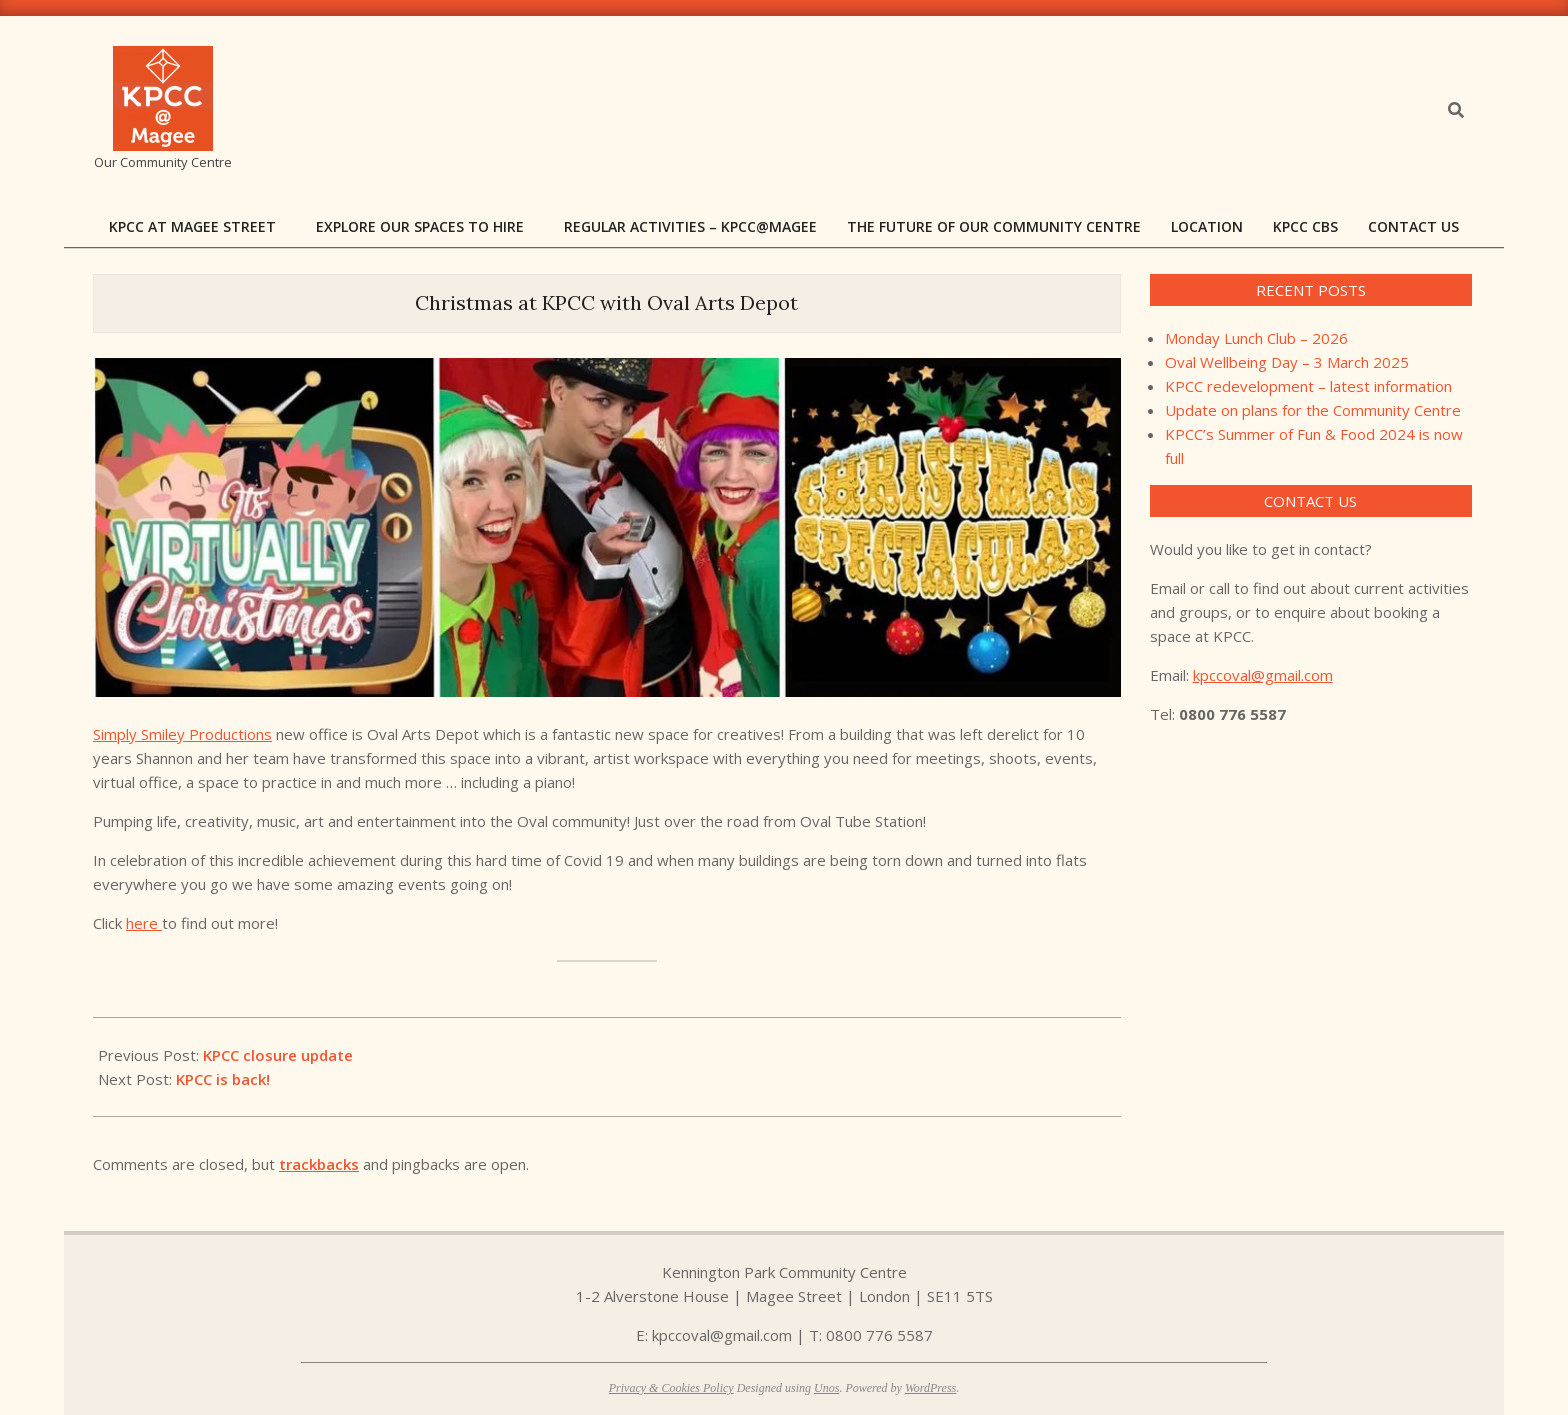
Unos (826, 1388)
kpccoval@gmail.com (1263, 675)
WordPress (930, 1388)
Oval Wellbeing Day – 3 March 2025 (1287, 362)
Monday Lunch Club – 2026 (1256, 338)
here (144, 923)
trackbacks (319, 1164)
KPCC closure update (278, 1055)
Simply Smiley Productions (182, 734)
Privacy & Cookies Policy (671, 1388)
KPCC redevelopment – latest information (1308, 386)
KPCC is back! (223, 1079)
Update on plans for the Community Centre (1313, 410)
